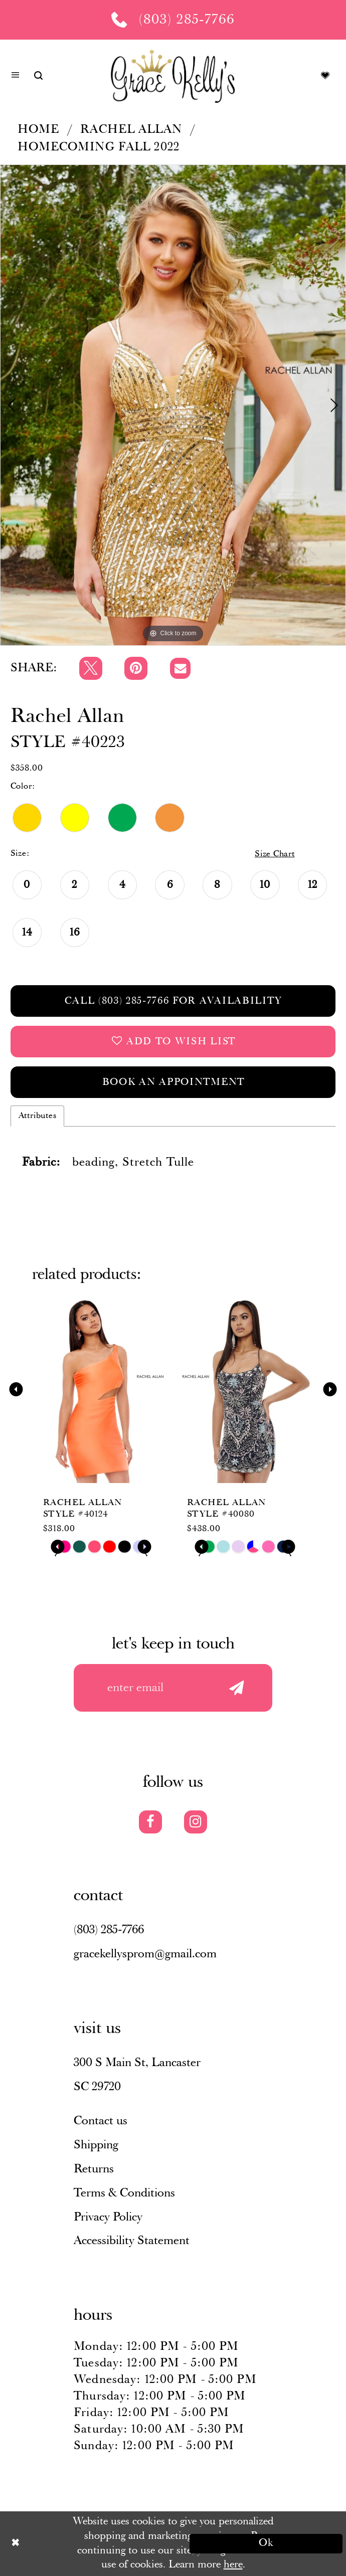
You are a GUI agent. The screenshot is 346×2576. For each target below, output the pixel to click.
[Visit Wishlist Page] (325, 75)
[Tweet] (90, 668)
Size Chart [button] (275, 854)
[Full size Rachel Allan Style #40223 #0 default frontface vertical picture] (173, 405)
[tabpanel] (173, 405)
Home (39, 129)
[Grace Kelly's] (173, 75)
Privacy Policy (108, 2217)
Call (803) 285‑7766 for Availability (173, 1001)
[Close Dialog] (80, 2543)
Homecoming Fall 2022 (99, 147)
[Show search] (38, 75)
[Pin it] (135, 668)
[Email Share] (180, 668)
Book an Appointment (173, 1082)
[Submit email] (236, 1688)
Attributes (38, 1116)
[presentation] (100, 1389)
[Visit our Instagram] (195, 1821)
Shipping (96, 2145)
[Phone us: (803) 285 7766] (173, 20)
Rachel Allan (131, 129)
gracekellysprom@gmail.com (145, 1954)
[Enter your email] (173, 1688)
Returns (94, 2169)
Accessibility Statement (132, 2241)
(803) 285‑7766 (109, 1930)
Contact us (100, 2121)
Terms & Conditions (124, 2193)
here (233, 2564)
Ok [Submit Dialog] (266, 2543)
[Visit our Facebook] (150, 1821)
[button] (15, 76)
